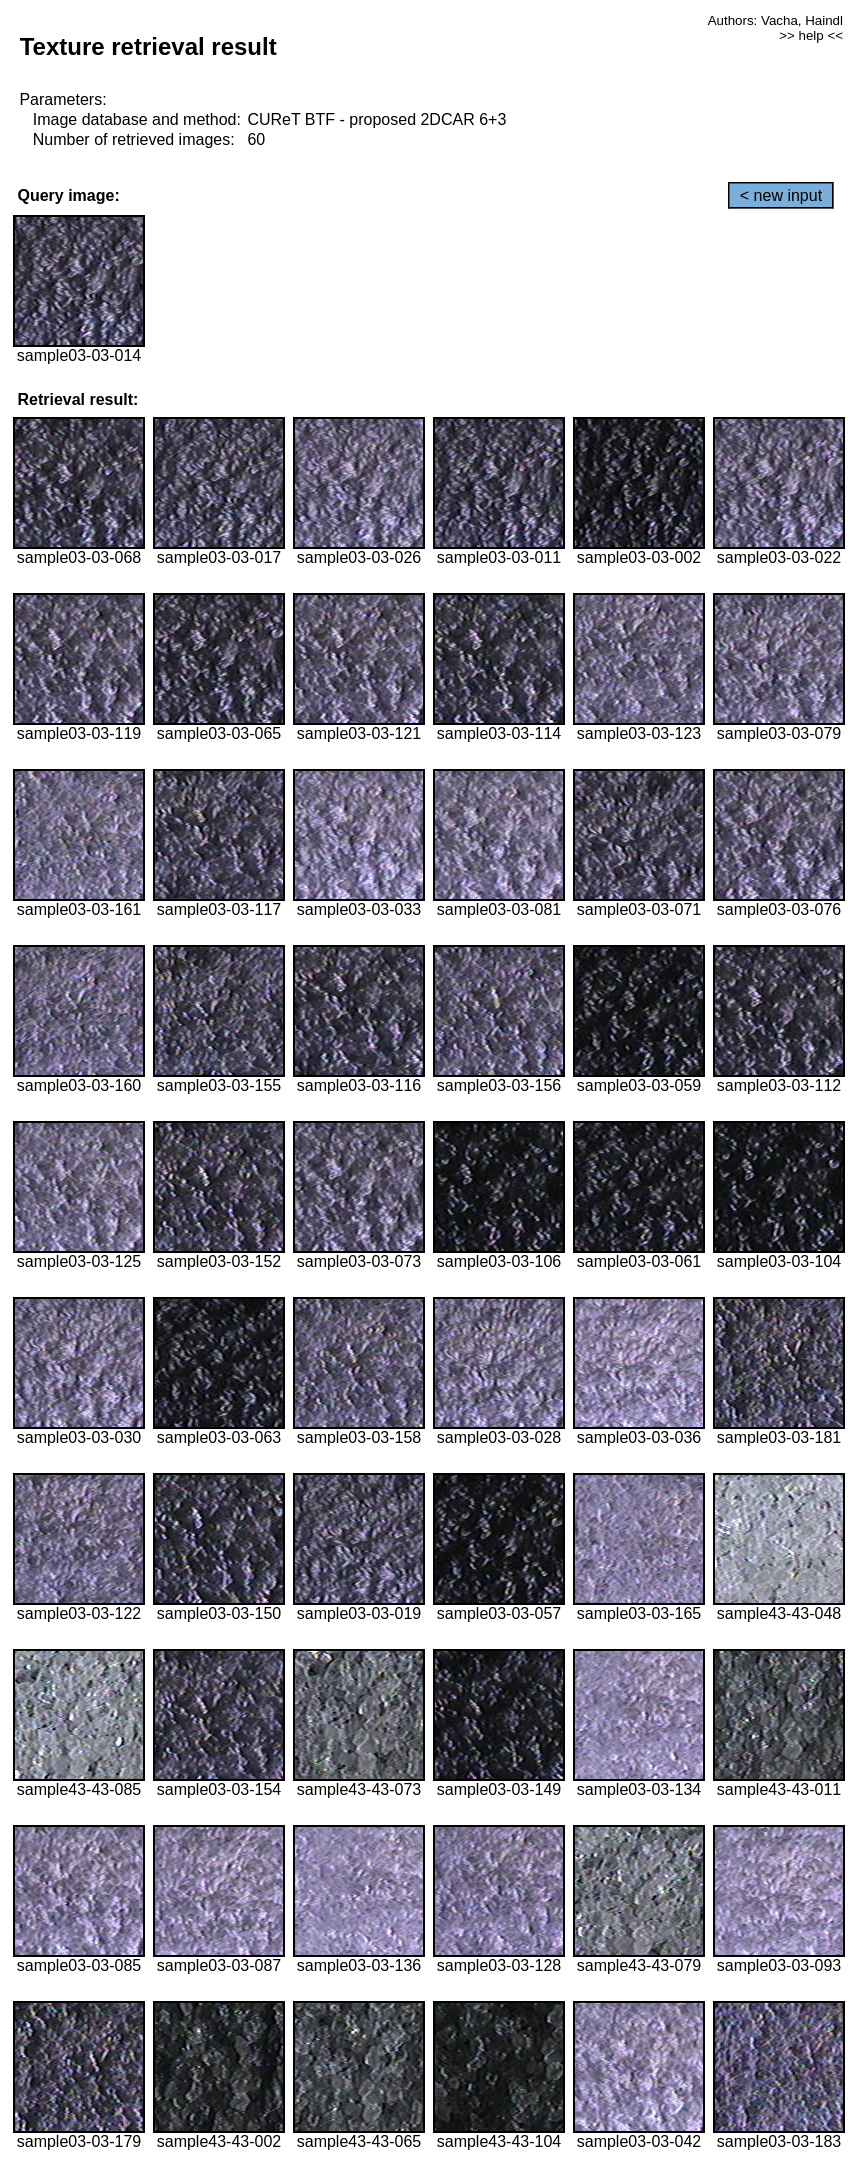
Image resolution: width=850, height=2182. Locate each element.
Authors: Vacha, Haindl (775, 20)
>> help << (811, 35)
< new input (781, 195)
